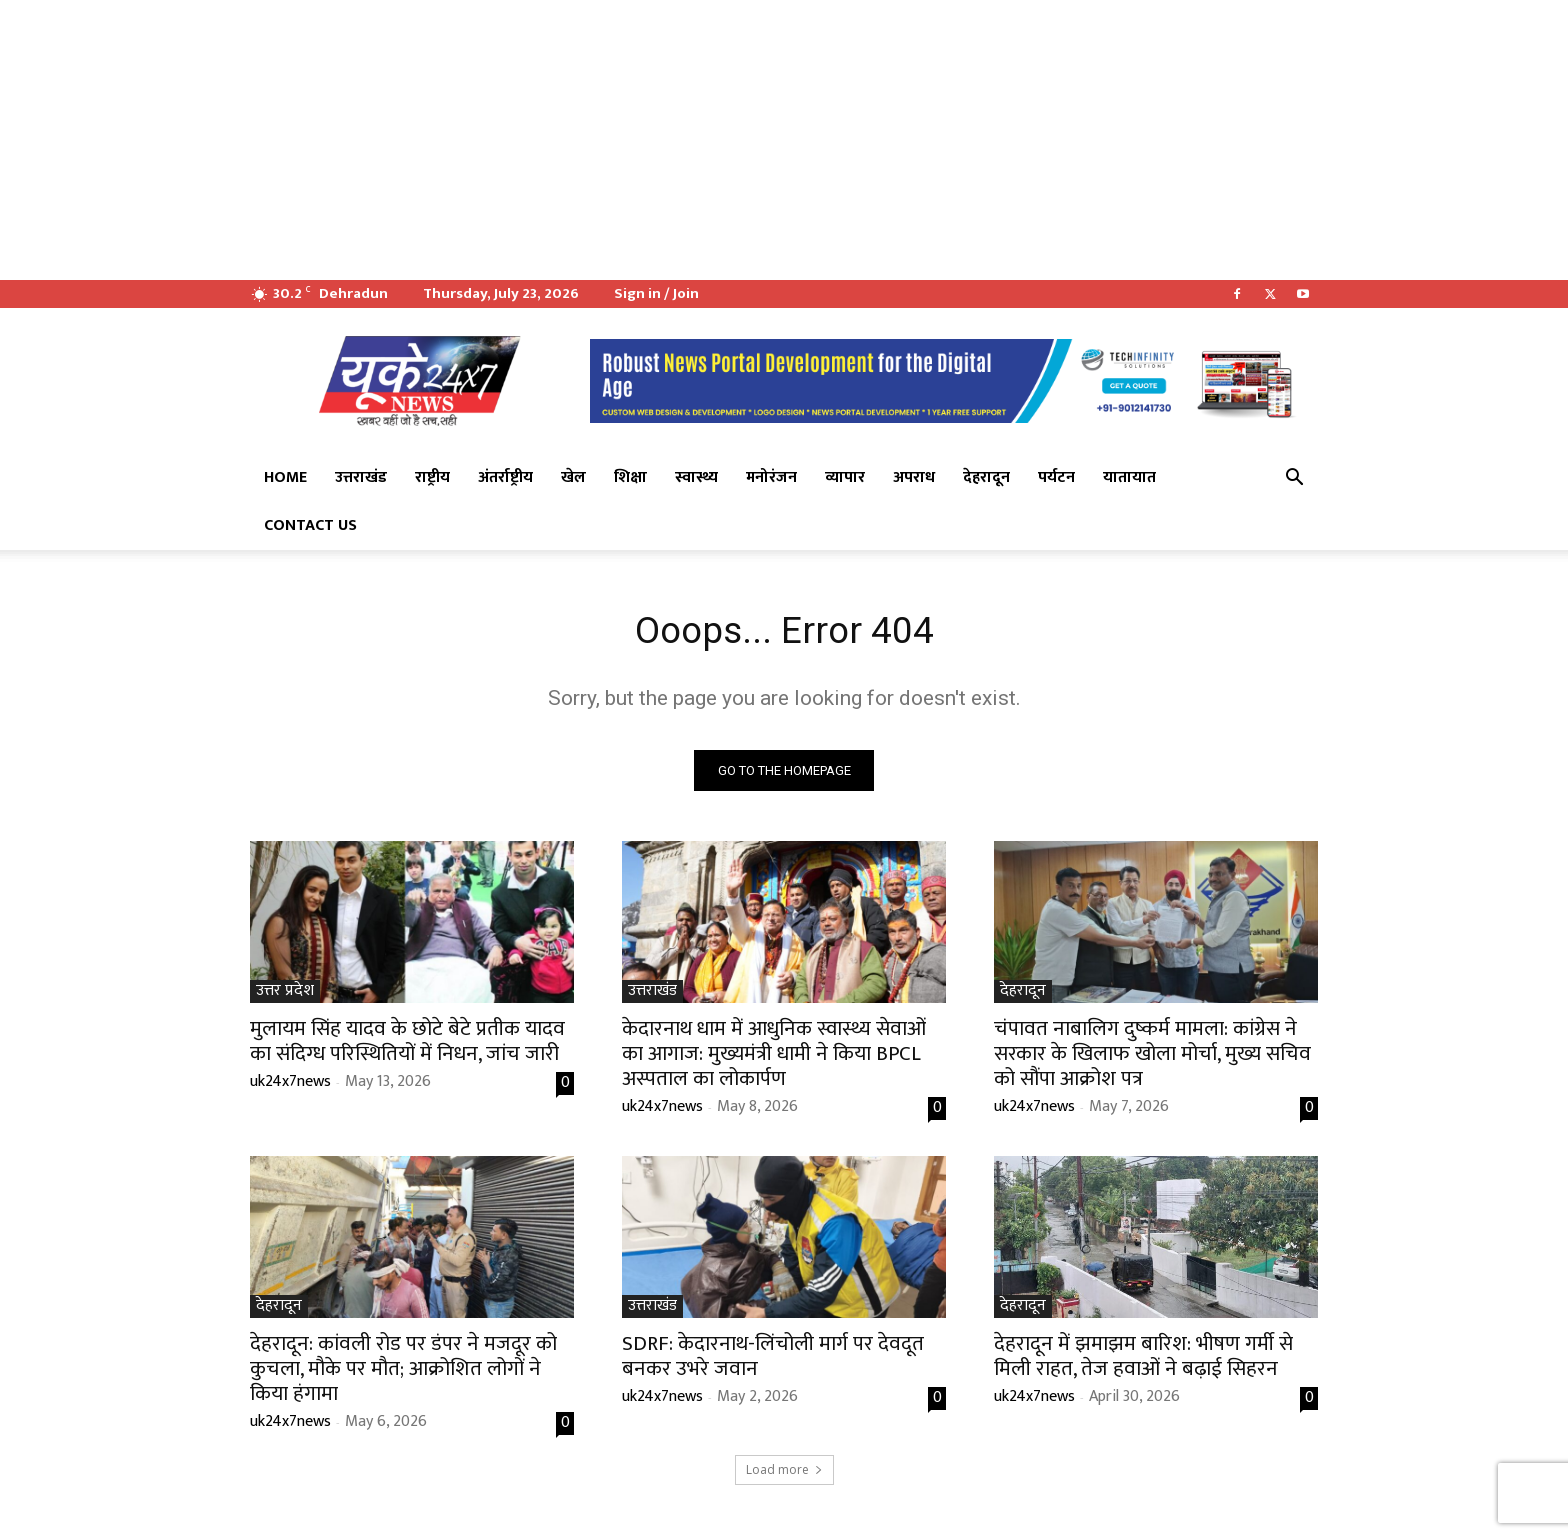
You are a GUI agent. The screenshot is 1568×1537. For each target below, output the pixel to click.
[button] (1294, 479)
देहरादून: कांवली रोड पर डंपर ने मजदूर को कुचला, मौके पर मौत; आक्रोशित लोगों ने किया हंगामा (403, 1372)
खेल (573, 477)
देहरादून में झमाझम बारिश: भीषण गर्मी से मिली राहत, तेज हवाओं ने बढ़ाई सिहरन (1143, 1360)
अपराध (914, 477)
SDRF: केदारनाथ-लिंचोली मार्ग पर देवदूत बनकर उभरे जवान (773, 1360)
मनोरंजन (771, 477)
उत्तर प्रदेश (285, 995)
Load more (784, 1473)
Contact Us (310, 525)
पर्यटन (1056, 477)
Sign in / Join (656, 293)
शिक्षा (630, 477)
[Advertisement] (600, 140)
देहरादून (986, 477)
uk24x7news (290, 1085)
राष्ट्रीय (432, 477)
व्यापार (845, 477)
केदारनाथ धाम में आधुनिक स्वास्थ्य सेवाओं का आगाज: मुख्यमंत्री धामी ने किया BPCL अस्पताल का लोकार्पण (774, 1057)
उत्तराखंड (361, 477)
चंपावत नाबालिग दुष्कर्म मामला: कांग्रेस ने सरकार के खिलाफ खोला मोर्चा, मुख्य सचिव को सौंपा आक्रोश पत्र (1152, 1057)
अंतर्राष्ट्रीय (505, 477)
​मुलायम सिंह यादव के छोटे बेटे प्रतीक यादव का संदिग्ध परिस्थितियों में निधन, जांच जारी (407, 1045)
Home (285, 477)
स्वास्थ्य (696, 477)
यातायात (1129, 477)
